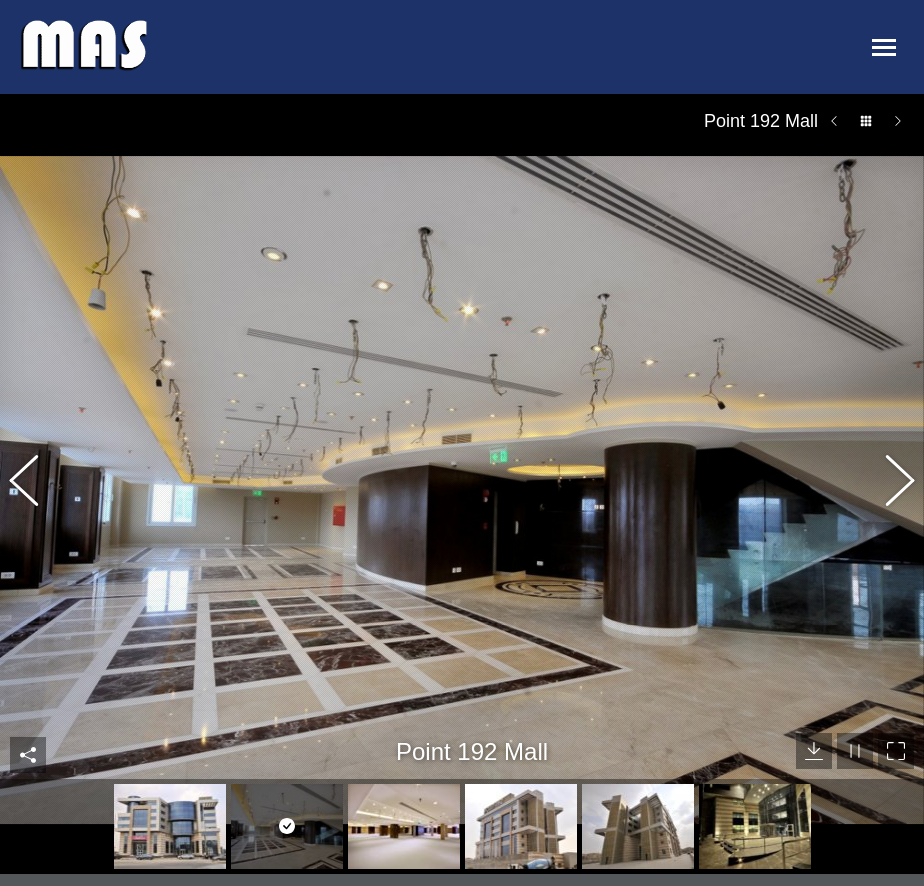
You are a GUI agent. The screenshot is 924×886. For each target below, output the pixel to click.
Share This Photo (28, 710)
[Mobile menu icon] (883, 47)
